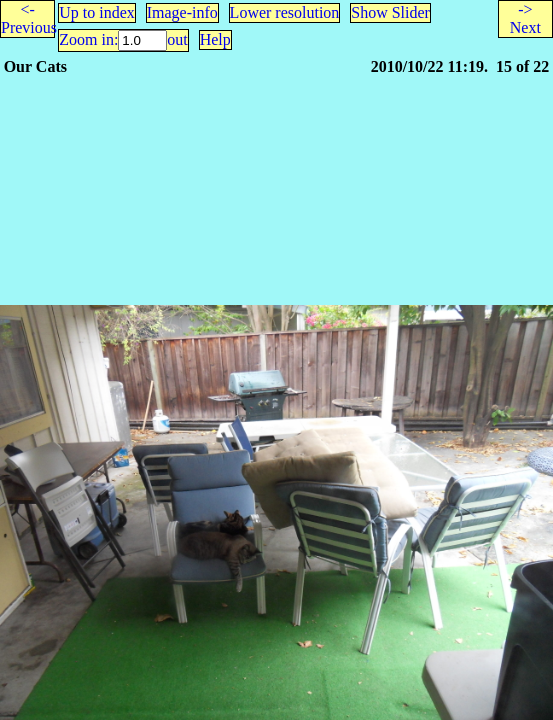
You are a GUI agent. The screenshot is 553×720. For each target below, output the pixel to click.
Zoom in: (88, 39)
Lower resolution (285, 12)
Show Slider (390, 12)
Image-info (182, 12)
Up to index (97, 12)
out (177, 39)
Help (215, 39)
